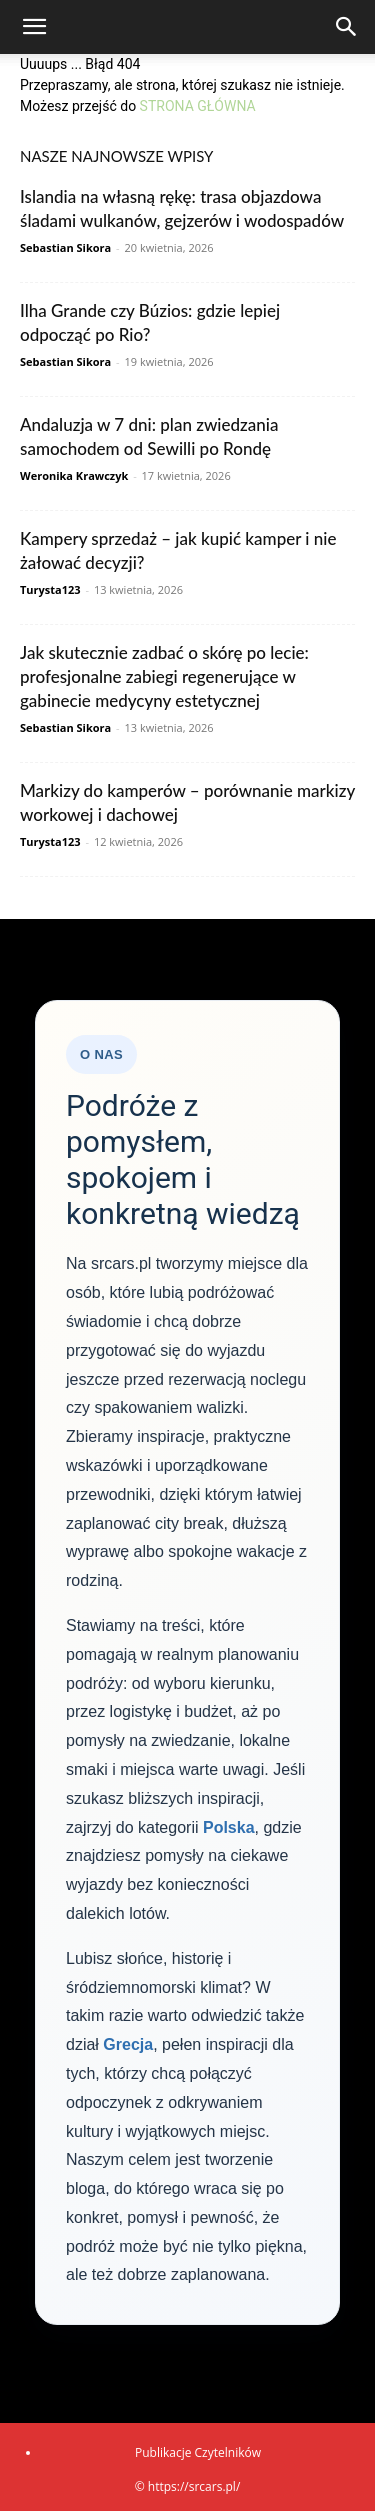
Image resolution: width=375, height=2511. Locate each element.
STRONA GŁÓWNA (198, 106)
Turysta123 (50, 589)
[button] (34, 27)
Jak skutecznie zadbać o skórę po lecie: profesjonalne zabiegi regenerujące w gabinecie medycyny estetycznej (164, 676)
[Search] (347, 27)
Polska (229, 1827)
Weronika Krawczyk (74, 475)
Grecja (128, 2044)
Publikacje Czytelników (198, 2452)
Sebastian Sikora (65, 247)
